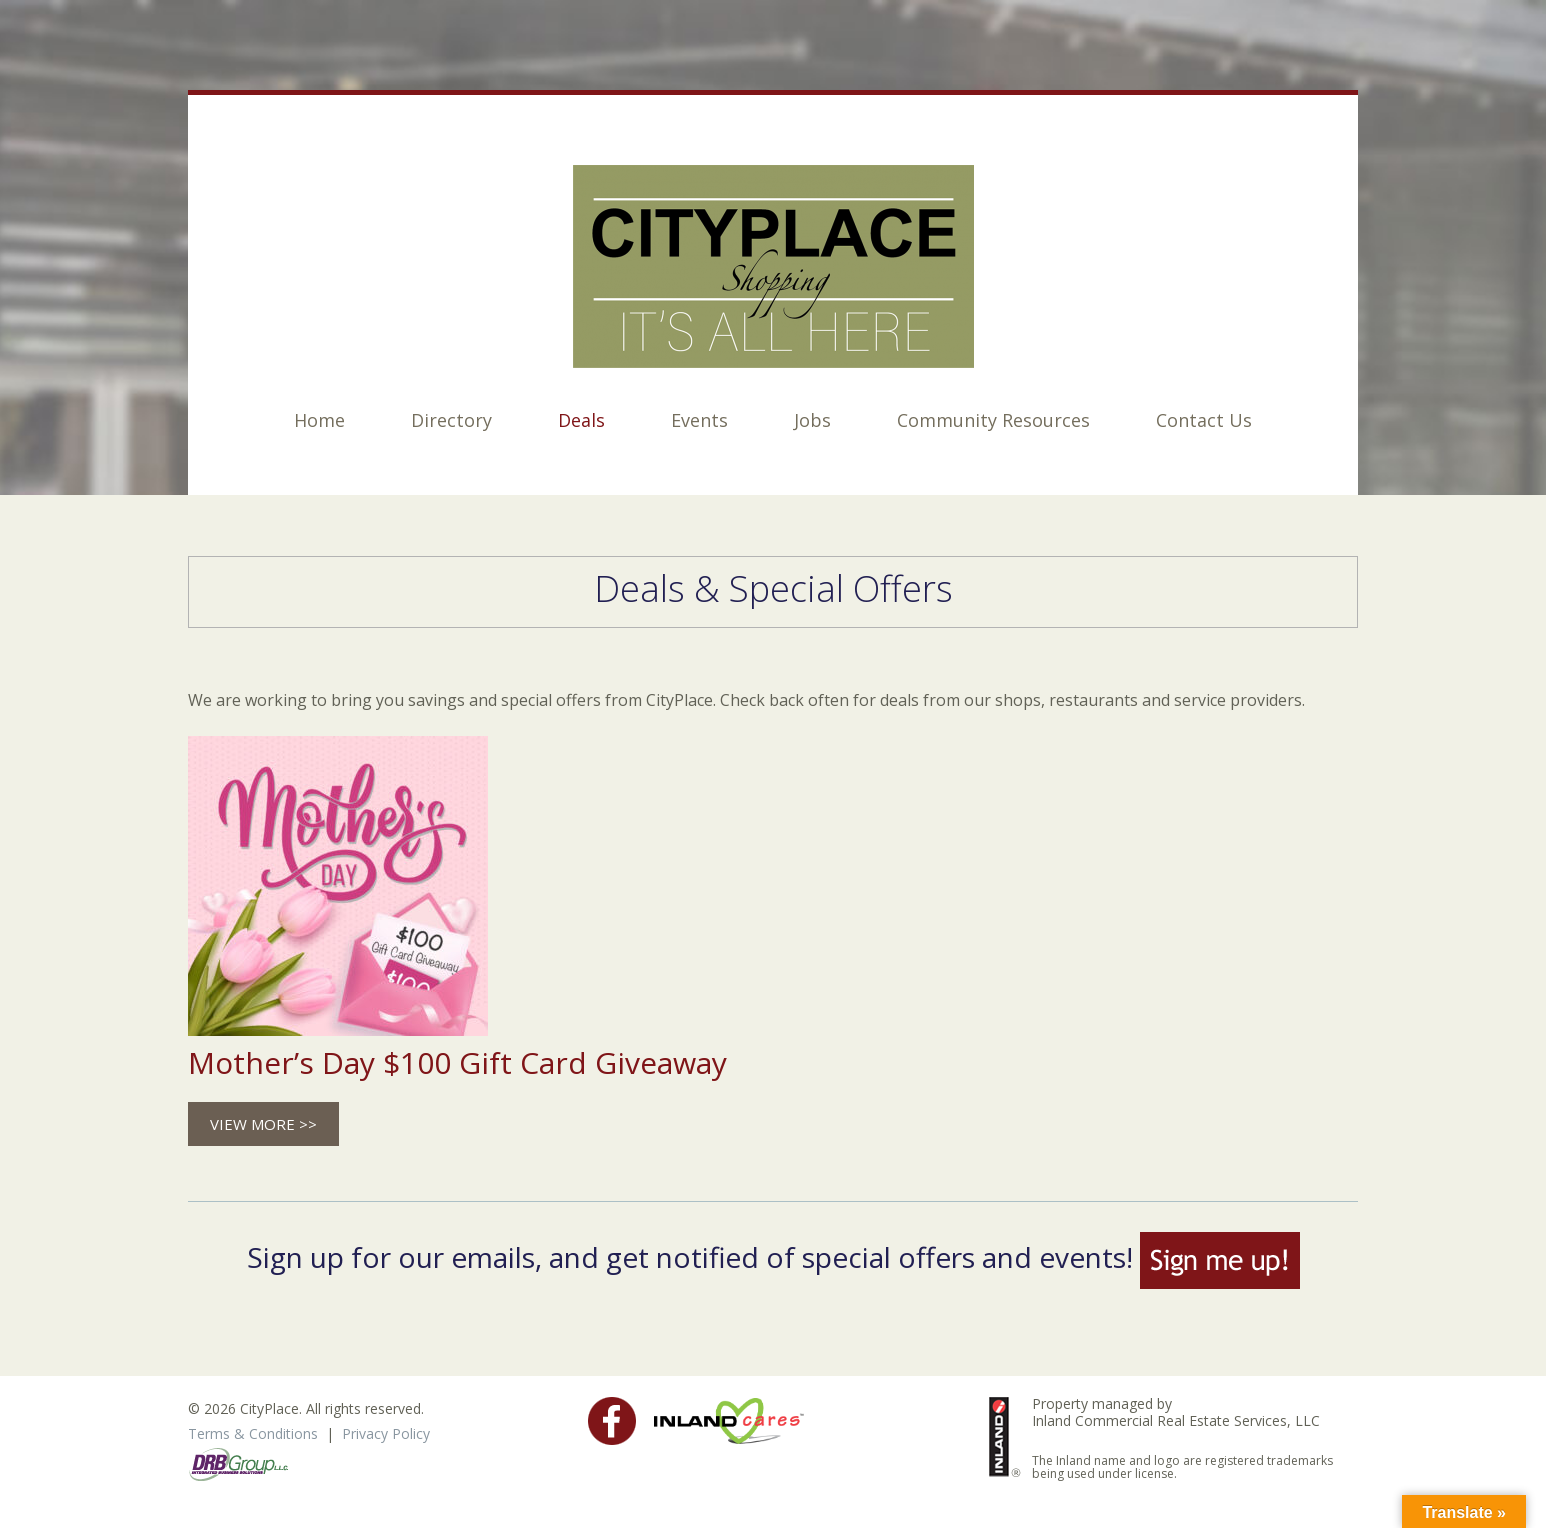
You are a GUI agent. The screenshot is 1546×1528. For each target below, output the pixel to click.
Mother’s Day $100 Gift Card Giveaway (457, 1062)
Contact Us (1204, 420)
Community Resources (993, 420)
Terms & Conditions (253, 1433)
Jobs (812, 420)
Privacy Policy (386, 1433)
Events (699, 420)
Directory (451, 420)
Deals (581, 420)
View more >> (263, 1124)
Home (319, 420)
